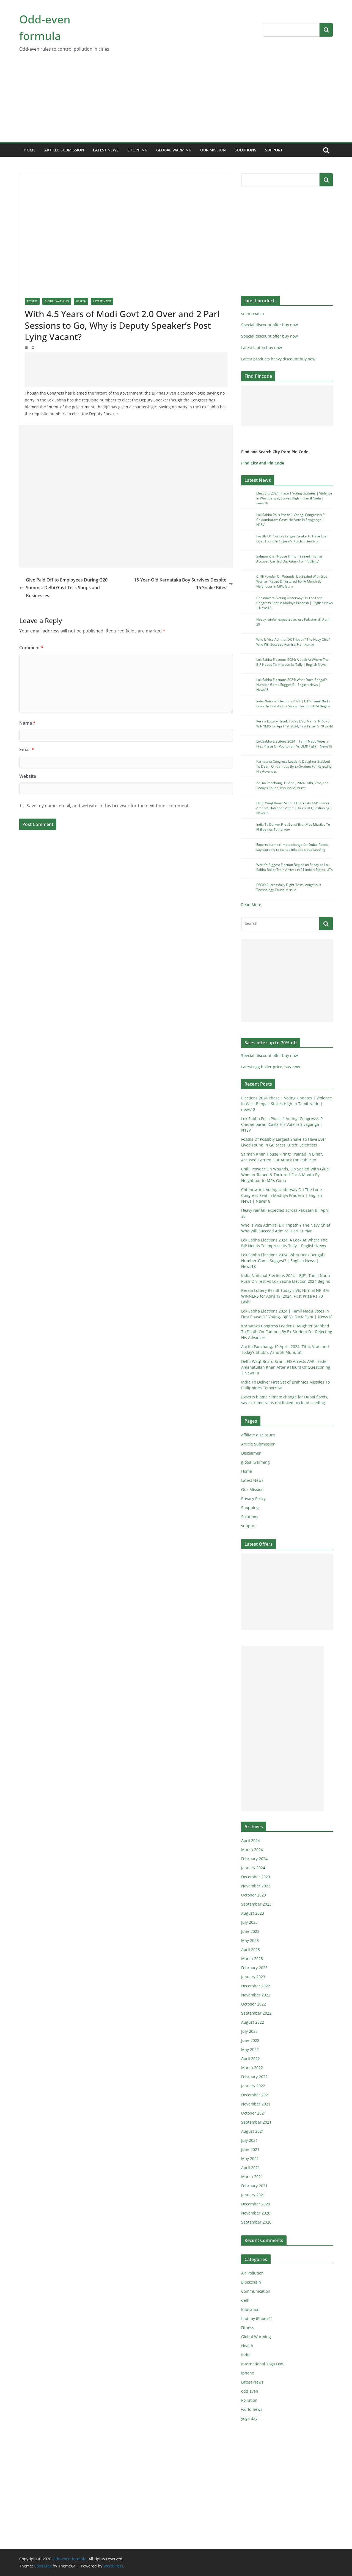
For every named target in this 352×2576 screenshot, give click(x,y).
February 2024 (254, 1858)
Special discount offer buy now (269, 324)
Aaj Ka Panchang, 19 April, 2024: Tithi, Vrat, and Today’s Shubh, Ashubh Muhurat (292, 785)
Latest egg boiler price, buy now (270, 1066)
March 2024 (252, 1849)
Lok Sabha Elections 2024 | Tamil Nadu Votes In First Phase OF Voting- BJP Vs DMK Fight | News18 (294, 744)
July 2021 (249, 2140)
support (274, 150)
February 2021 (254, 2185)
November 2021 (255, 2104)
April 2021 (250, 2167)
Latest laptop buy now (261, 347)
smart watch (252, 313)
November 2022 (255, 1995)
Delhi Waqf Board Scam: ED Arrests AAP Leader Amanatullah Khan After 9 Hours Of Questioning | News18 (294, 808)
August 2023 (252, 1913)
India (246, 2354)
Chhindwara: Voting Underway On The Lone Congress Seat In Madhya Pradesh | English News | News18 (294, 603)
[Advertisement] (176, 101)
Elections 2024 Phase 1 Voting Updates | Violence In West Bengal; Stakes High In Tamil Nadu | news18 (294, 498)
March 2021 (252, 2176)
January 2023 (253, 1976)
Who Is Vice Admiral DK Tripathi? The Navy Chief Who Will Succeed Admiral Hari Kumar (293, 642)
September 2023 (256, 1904)
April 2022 (250, 2058)
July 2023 (249, 1922)
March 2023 (252, 1958)
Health (81, 301)
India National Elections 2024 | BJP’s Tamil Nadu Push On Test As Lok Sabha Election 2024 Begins (293, 703)
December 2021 (255, 2094)
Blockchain (251, 2282)
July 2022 (249, 2031)
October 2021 (253, 2113)
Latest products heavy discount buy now (278, 359)
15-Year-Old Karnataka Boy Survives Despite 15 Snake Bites (183, 584)
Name (27, 723)
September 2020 (256, 2222)
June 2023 (250, 1931)
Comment (31, 648)
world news (251, 2409)
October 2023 (253, 1895)
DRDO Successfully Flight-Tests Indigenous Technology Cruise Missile (288, 887)
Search (326, 30)
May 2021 (250, 2158)
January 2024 (253, 1867)
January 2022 (253, 2085)
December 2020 (255, 2204)
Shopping (137, 150)
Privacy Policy (253, 1498)
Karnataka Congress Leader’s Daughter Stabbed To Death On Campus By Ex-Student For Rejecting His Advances (294, 766)
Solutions (245, 150)
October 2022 (253, 2004)
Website (27, 776)
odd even (249, 2391)
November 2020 (255, 2213)
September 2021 (256, 2122)
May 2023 (250, 1940)
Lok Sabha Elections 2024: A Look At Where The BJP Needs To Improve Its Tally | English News (292, 662)
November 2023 (255, 1885)
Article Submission (64, 150)
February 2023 (254, 1967)
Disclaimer (251, 1453)
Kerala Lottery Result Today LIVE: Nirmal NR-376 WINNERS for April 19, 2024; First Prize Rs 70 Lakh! (294, 724)
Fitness (32, 301)
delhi (246, 2300)
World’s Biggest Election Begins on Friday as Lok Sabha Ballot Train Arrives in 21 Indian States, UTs (294, 867)
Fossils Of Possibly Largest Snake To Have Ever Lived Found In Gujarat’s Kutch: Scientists (292, 539)
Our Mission (213, 150)
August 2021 (252, 2131)
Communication (255, 2291)
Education (250, 2309)
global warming (173, 150)
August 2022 (252, 2022)
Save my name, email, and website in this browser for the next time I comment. (108, 806)
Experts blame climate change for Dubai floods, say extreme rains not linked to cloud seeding (292, 847)
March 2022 (252, 2067)
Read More (251, 904)
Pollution (249, 2400)
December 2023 (255, 1876)
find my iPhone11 (257, 2318)
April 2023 (250, 1949)
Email (26, 749)
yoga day (249, 2418)
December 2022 (255, 1985)
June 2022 (250, 2040)
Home (29, 150)
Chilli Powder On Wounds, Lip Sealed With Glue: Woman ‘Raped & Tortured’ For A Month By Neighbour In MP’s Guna (292, 581)
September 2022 (256, 2013)
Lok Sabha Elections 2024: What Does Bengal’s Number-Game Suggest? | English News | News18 (291, 684)
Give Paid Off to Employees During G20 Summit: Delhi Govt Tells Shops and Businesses (63, 588)
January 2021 (253, 2194)
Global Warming (57, 301)
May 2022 (250, 2049)
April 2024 (250, 1840)
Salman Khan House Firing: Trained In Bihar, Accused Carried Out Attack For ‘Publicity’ (289, 559)
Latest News (106, 150)
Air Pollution (252, 2273)
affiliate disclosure (258, 1435)
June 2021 (250, 2149)
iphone (247, 2373)
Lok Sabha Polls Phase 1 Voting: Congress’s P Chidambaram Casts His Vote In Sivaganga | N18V (290, 519)
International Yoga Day (262, 2363)
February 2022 (254, 2076)
